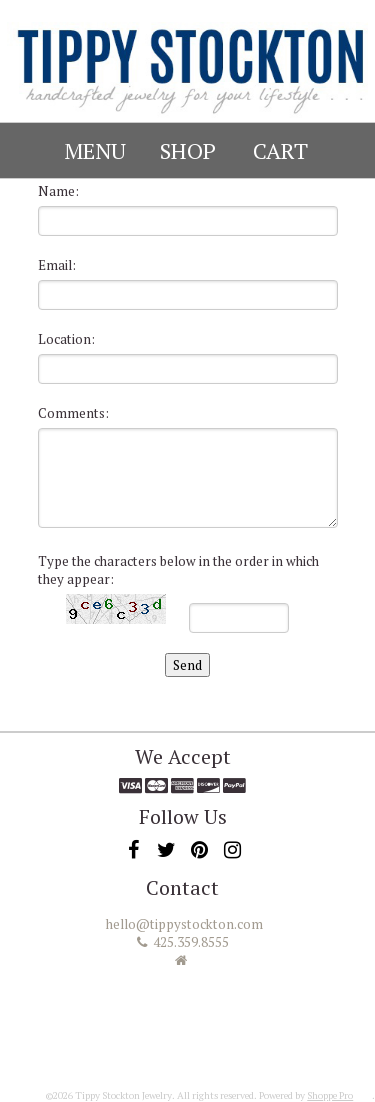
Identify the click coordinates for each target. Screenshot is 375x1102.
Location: (66, 339)
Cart (280, 150)
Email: (57, 265)
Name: (58, 191)
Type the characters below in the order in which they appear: (178, 570)
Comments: (73, 413)
